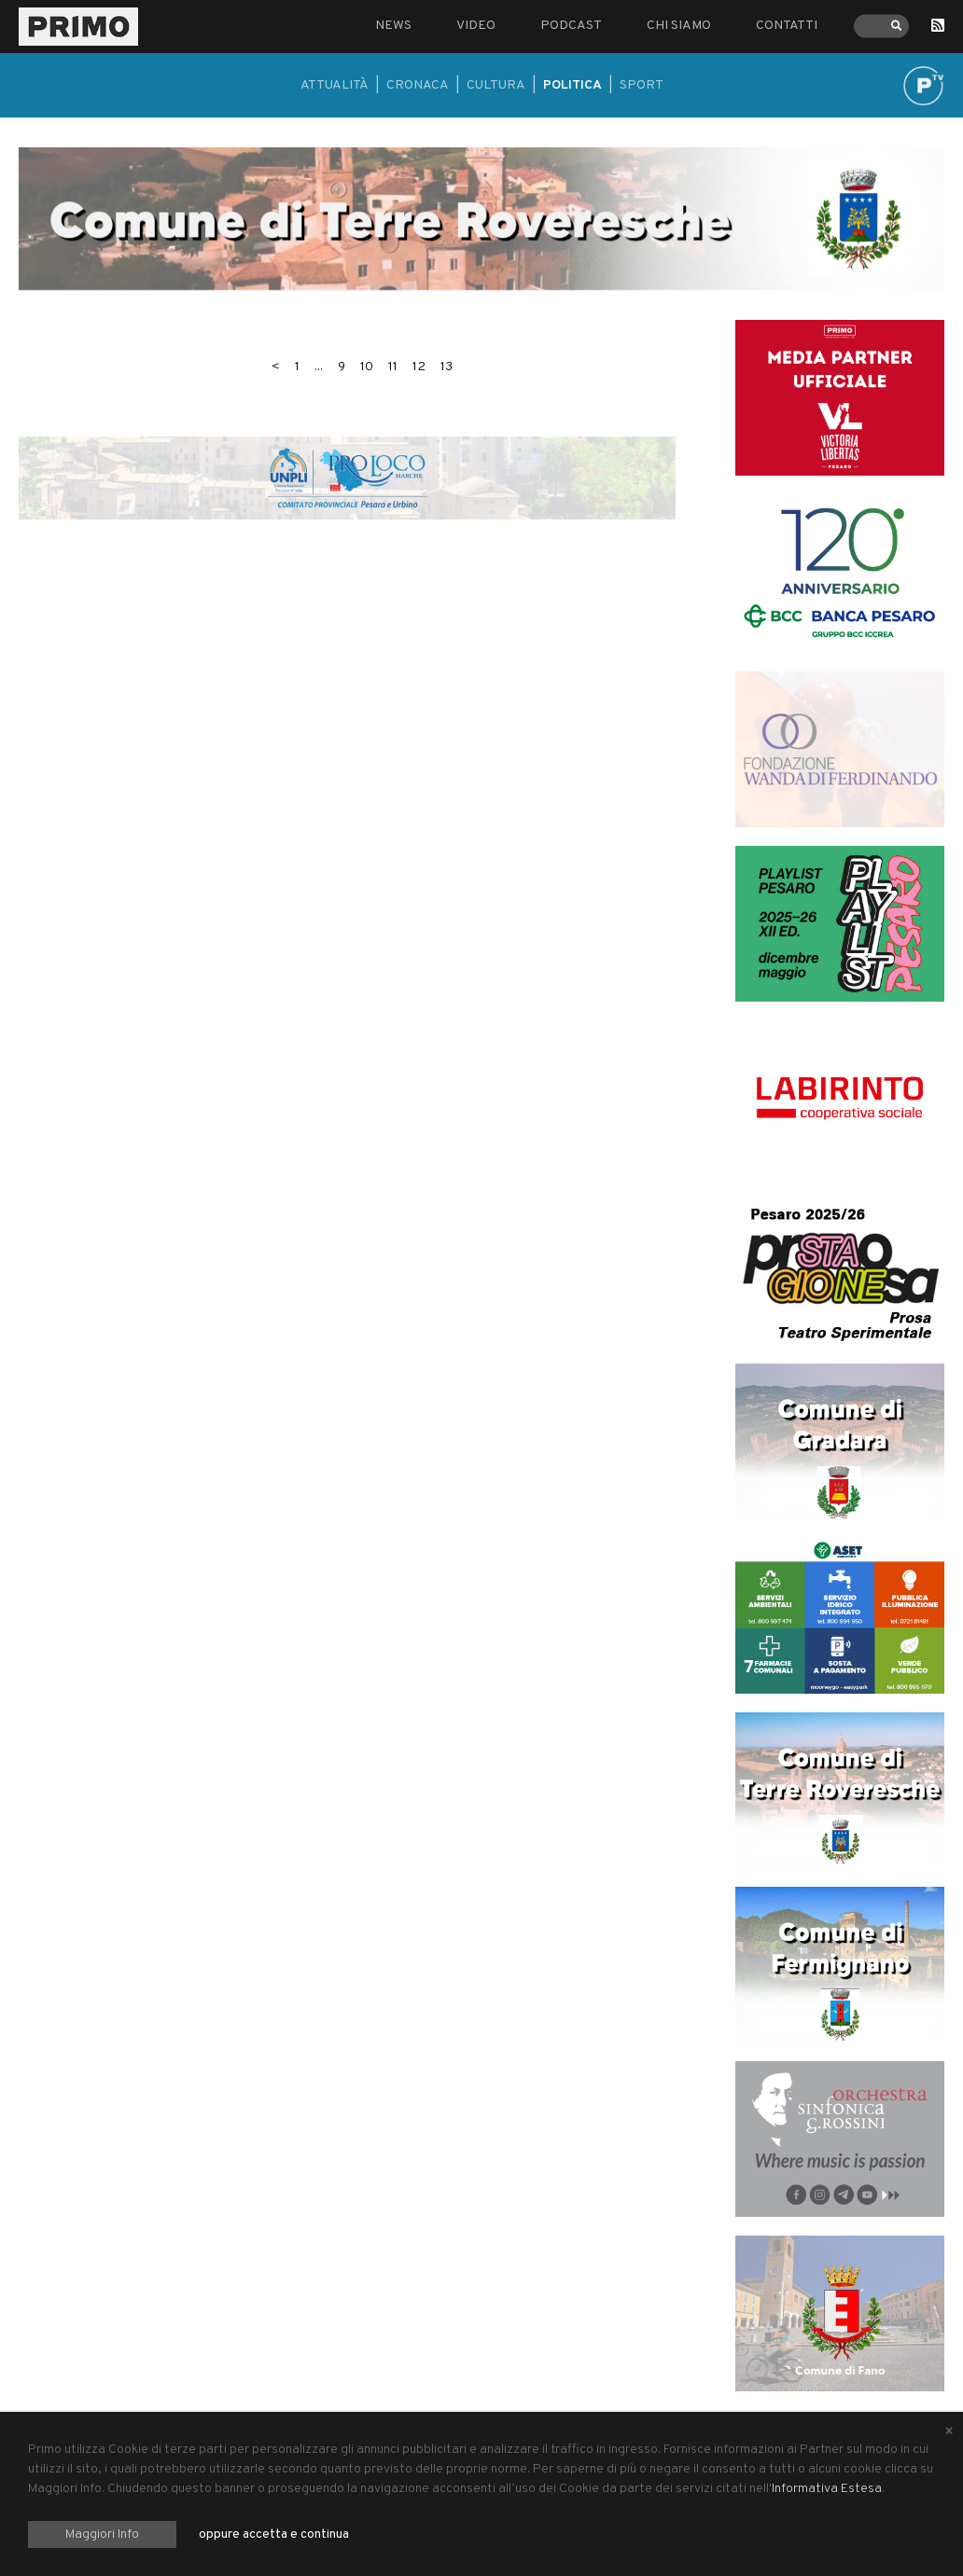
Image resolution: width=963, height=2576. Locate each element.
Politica (572, 85)
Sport (641, 85)
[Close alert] (949, 2432)
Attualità (334, 85)
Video (475, 26)
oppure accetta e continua (274, 2534)
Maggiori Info (102, 2534)
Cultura (496, 85)
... (318, 367)
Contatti (786, 26)
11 (393, 367)
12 (419, 367)
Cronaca (417, 85)
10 (366, 367)
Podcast (571, 26)
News (393, 26)
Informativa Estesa (827, 2489)
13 (446, 367)
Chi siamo (679, 26)
